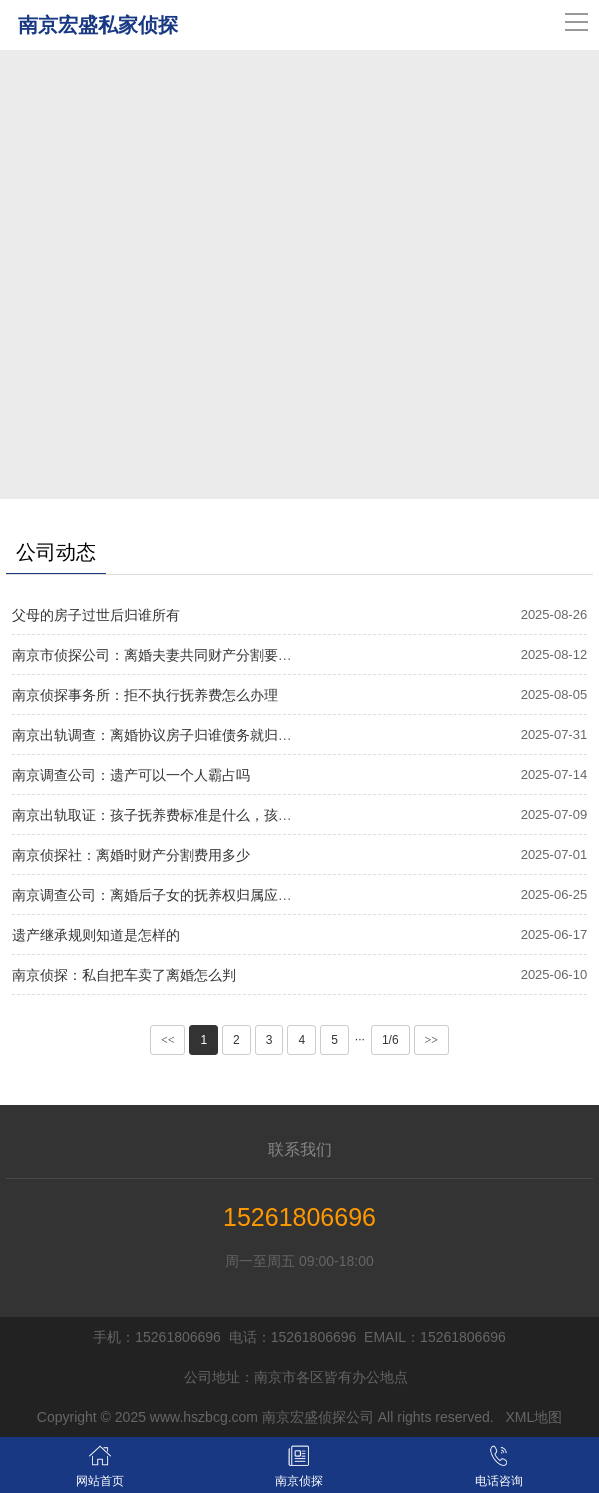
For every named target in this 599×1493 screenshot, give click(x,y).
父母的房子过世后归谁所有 (96, 615)
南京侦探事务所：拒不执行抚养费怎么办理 (145, 695)
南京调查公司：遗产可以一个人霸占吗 (131, 775)
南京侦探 (298, 1465)
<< (168, 1040)
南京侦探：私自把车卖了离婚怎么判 (124, 975)
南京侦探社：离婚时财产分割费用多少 (131, 855)
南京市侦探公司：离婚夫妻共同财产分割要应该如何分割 (187, 655)
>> (432, 1040)
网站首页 (99, 1465)
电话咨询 (498, 1465)
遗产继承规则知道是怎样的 (96, 935)
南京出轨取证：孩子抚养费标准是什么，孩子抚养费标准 (187, 815)
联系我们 (300, 1149)
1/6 (390, 1040)
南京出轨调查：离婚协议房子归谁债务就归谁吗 (159, 735)
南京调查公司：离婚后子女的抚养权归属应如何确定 (173, 895)
